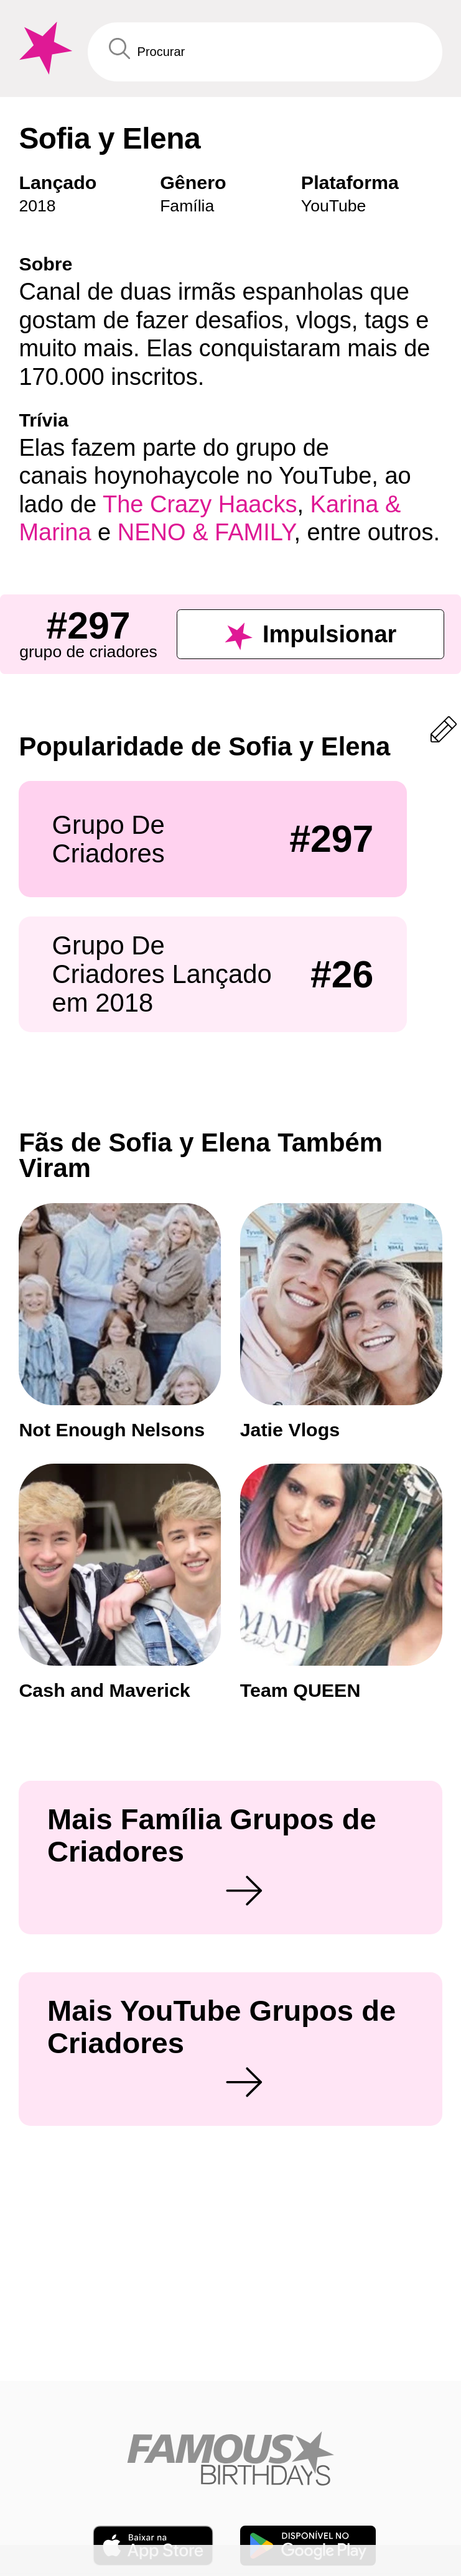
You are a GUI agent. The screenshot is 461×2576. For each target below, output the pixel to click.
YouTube (333, 205)
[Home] (230, 2472)
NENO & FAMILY (206, 532)
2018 (37, 205)
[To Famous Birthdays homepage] (43, 48)
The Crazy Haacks (200, 504)
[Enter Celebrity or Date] (265, 51)
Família (187, 205)
